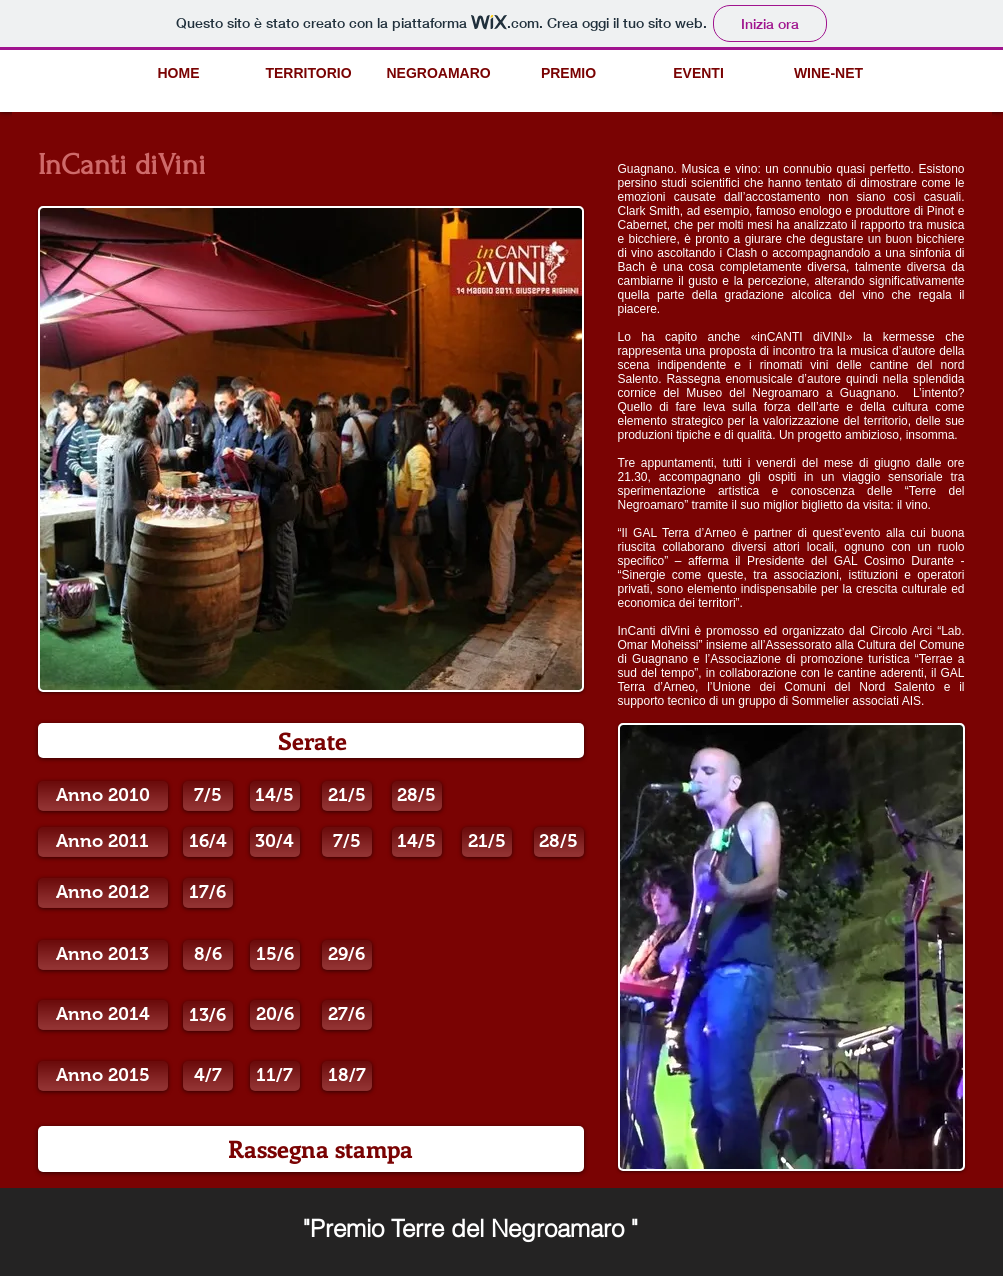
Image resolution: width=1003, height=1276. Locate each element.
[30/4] (275, 842)
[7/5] (208, 796)
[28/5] (417, 796)
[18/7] (347, 1076)
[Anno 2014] (103, 1015)
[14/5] (275, 796)
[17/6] (208, 893)
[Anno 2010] (103, 796)
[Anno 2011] (103, 842)
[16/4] (208, 842)
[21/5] (347, 796)
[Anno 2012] (103, 893)
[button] (208, 955)
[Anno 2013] (103, 955)
